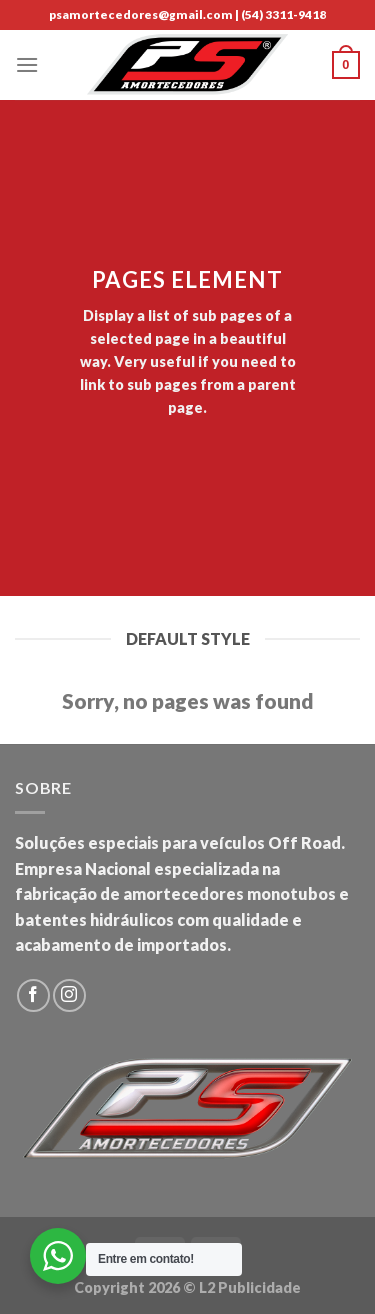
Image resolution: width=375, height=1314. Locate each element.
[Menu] (27, 64)
